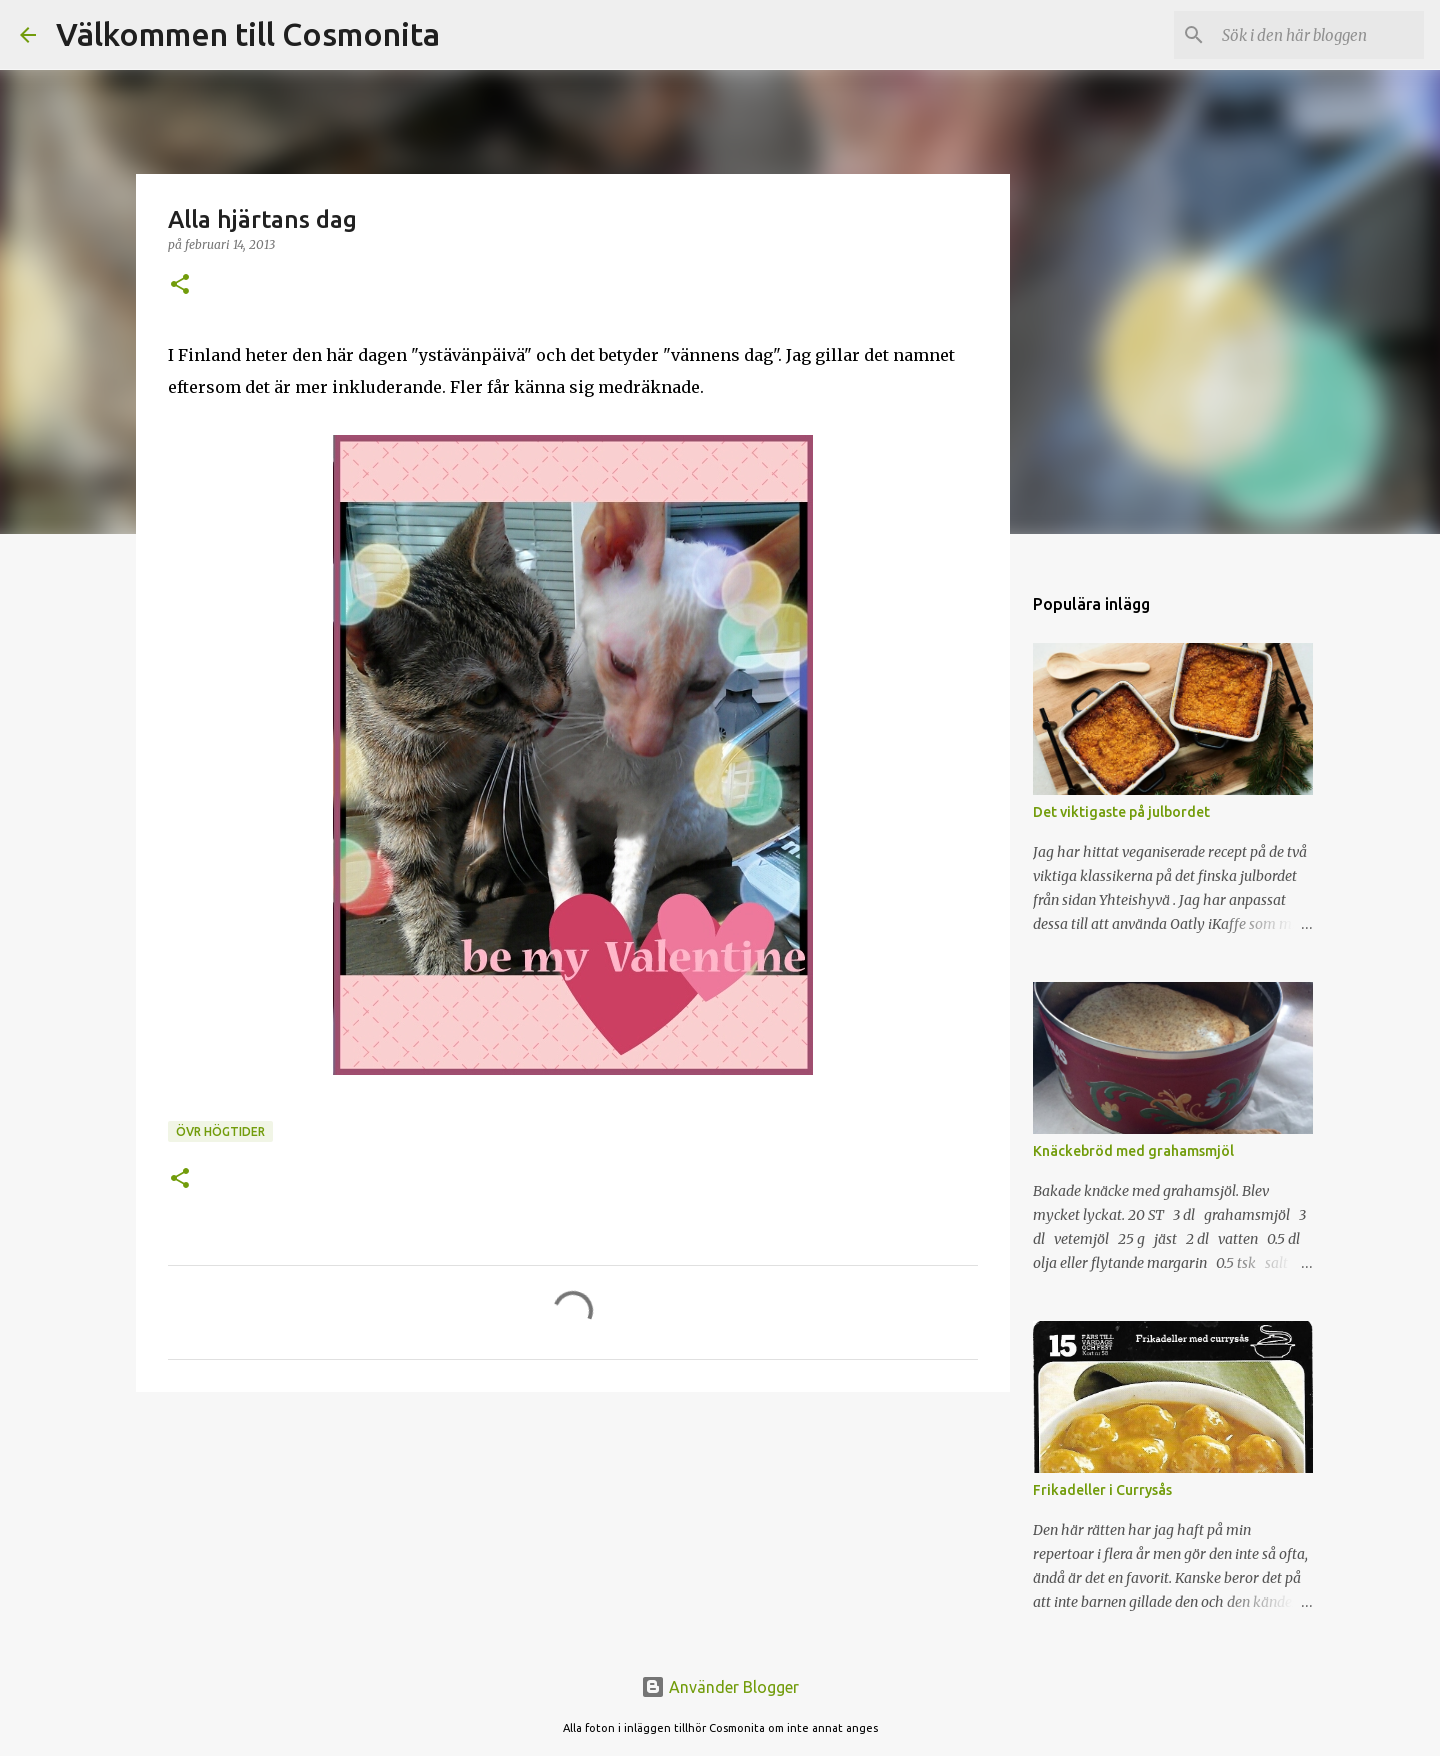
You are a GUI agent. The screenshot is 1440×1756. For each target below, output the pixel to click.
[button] (180, 285)
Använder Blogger (720, 1687)
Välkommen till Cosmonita (248, 34)
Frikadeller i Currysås (1102, 1490)
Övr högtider (220, 1131)
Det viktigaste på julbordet (1121, 812)
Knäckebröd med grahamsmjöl (1133, 1151)
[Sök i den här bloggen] (1319, 35)
